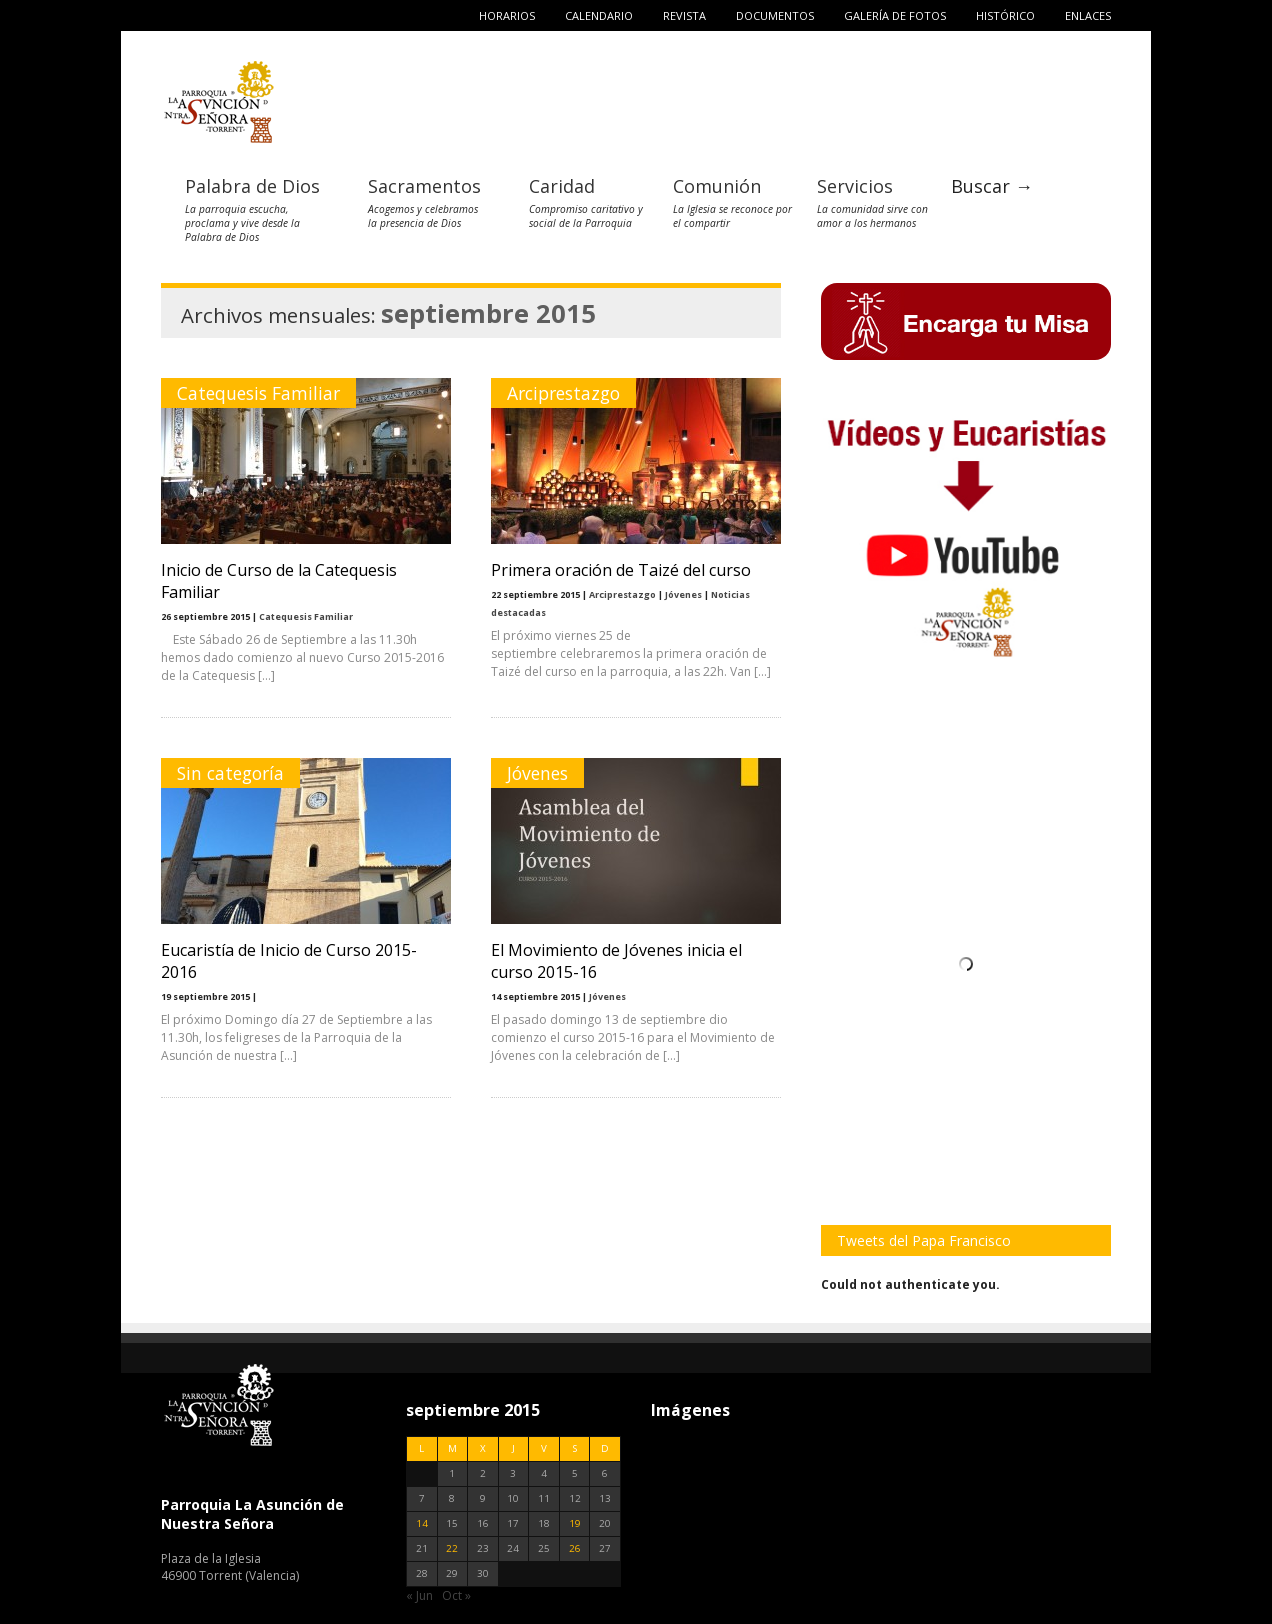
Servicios (855, 186)
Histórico (1005, 15)
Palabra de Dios (252, 186)
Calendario (599, 15)
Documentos (775, 15)
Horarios (507, 15)
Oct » (456, 1595)
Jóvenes (683, 594)
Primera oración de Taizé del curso (621, 570)
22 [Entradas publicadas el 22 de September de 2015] (452, 1548)
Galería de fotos (895, 15)
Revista (684, 15)
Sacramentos (424, 186)
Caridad (562, 186)
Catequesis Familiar (258, 393)
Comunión (717, 186)
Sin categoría (230, 773)
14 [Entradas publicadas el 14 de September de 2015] (422, 1523)
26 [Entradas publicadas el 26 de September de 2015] (575, 1548)
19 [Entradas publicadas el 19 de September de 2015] (575, 1523)
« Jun (419, 1595)
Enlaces (1088, 15)
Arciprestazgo (563, 393)
